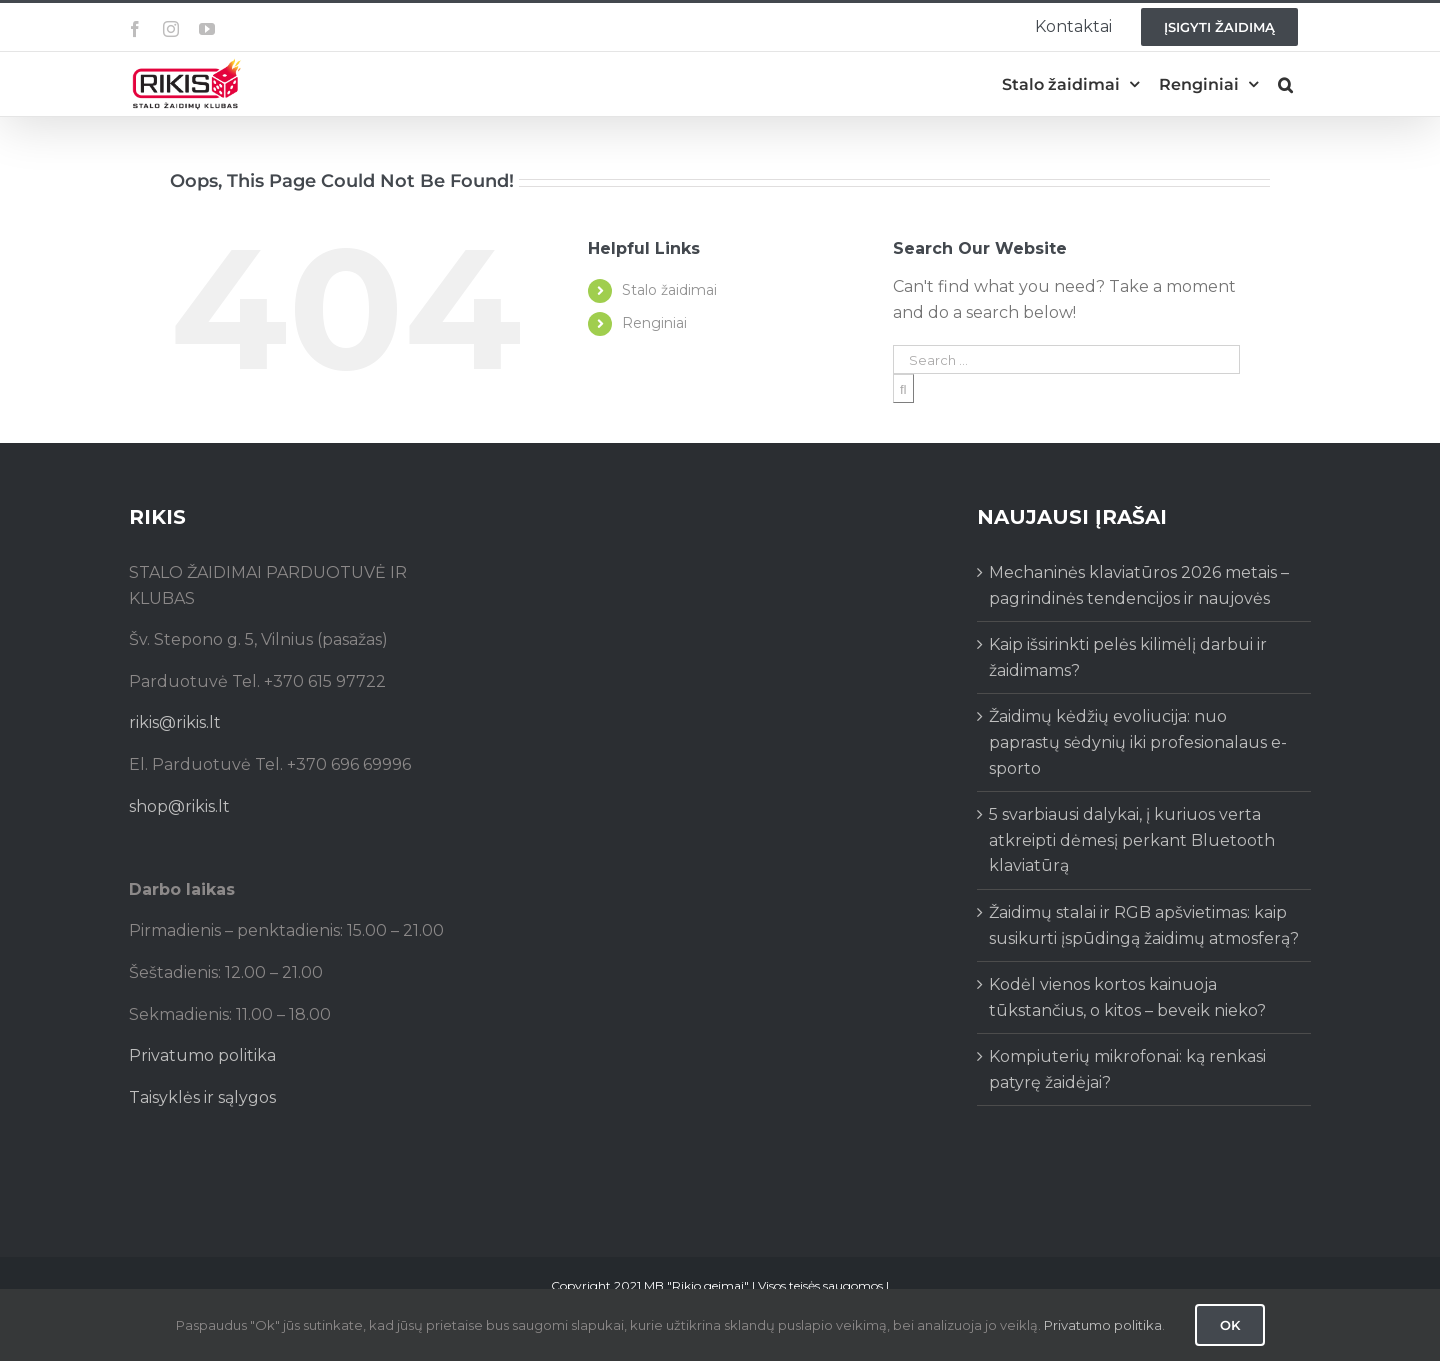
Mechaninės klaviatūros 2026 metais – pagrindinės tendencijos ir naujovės (1139, 585)
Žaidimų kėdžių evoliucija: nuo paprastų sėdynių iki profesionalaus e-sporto (1138, 742)
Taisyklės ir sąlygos (202, 1097)
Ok (1230, 1325)
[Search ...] (1066, 359)
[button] (1285, 84)
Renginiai (654, 323)
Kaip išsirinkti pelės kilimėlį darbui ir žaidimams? (1128, 657)
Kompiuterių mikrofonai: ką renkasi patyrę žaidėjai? (1127, 1069)
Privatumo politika (202, 1055)
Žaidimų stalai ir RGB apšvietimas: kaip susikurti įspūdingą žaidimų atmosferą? (1144, 925)
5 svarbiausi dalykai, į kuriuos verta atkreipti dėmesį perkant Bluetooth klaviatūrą (1132, 840)
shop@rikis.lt (179, 806)
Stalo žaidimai (669, 290)
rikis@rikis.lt (175, 722)
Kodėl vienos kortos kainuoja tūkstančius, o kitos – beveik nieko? (1127, 997)
